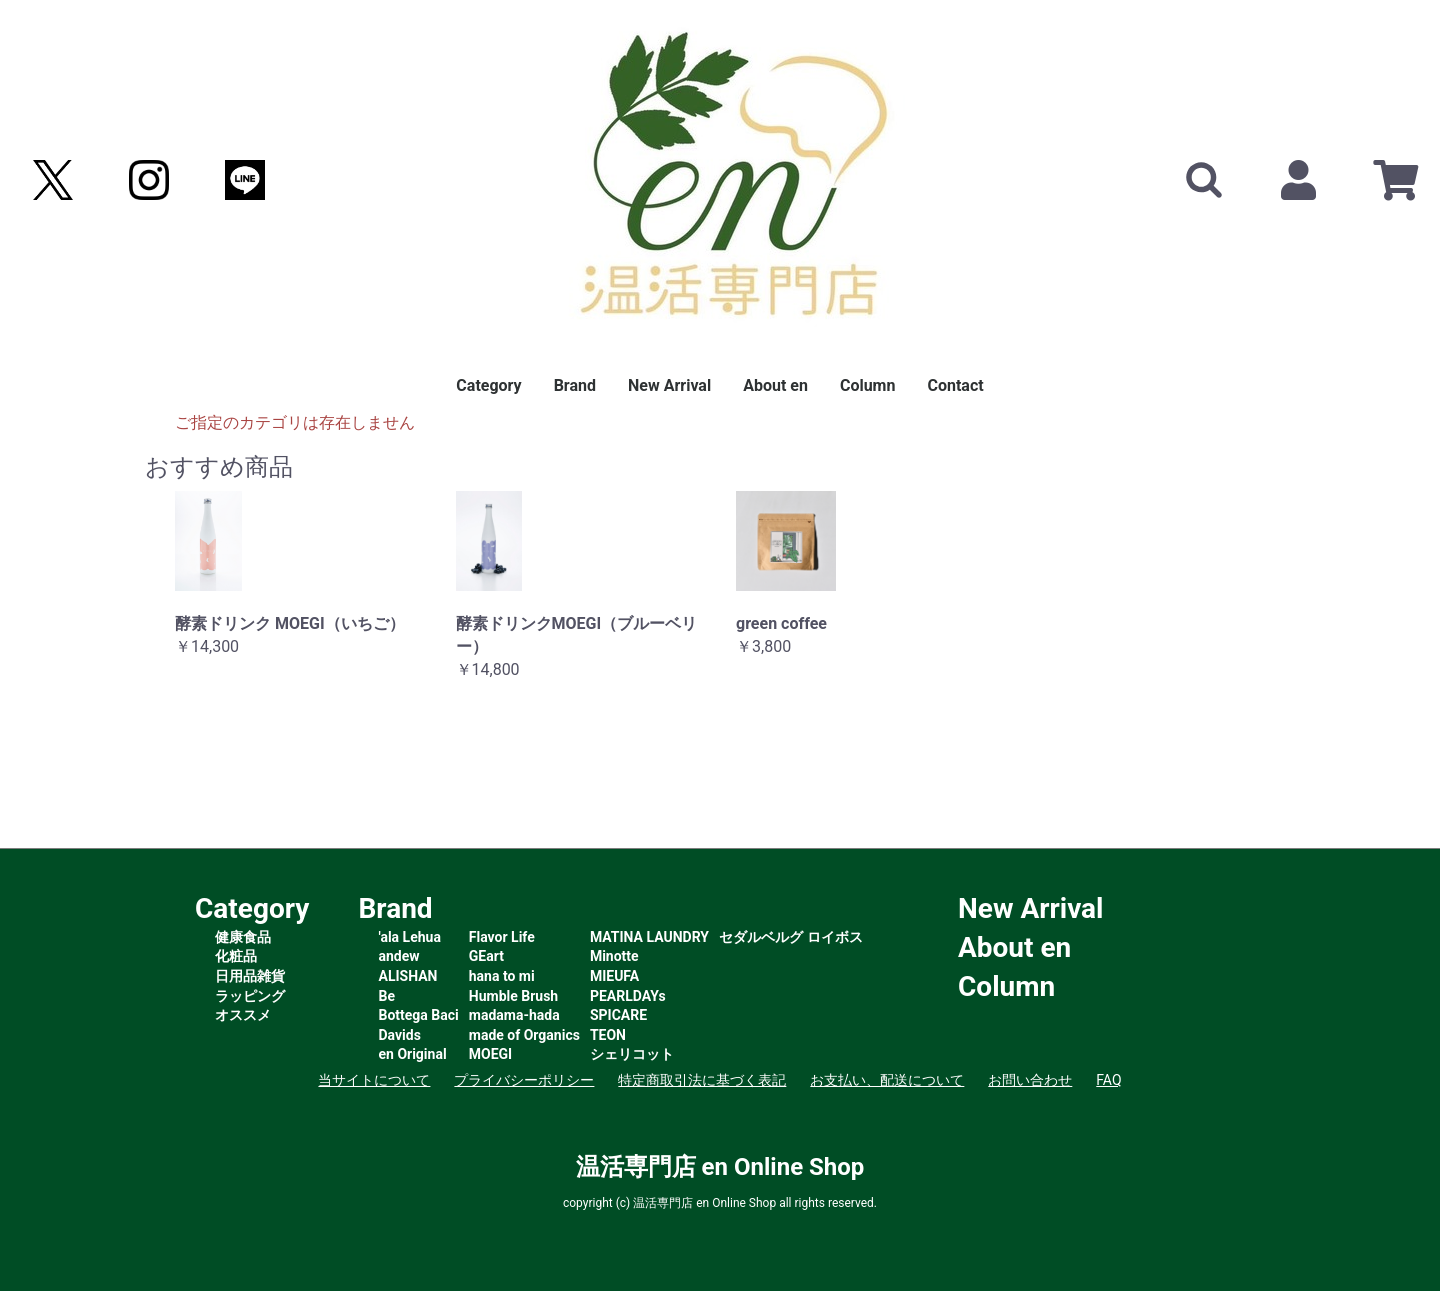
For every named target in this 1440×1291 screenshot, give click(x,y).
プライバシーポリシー (524, 1080)
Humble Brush (513, 996)
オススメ (243, 1015)
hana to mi (502, 976)
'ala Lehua (410, 937)
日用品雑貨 (250, 976)
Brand (575, 385)
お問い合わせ (1030, 1080)
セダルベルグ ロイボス (790, 937)
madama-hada (514, 1015)
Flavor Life (502, 937)
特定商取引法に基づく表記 (702, 1080)
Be (387, 996)
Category (488, 385)
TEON (608, 1035)
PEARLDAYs (628, 996)
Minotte (614, 956)
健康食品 (243, 937)
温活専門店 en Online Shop (720, 1167)
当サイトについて (374, 1080)
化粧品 (236, 956)
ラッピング (250, 996)
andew (399, 956)
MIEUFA (614, 976)
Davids (400, 1035)
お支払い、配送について (887, 1080)
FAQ (1108, 1080)
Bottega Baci (419, 1015)
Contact (955, 385)
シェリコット (632, 1054)
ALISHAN (408, 976)
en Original (413, 1054)
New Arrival (669, 385)
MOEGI (490, 1054)
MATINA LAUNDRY (649, 937)
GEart (486, 956)
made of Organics (524, 1035)
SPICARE (618, 1015)
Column (868, 385)
